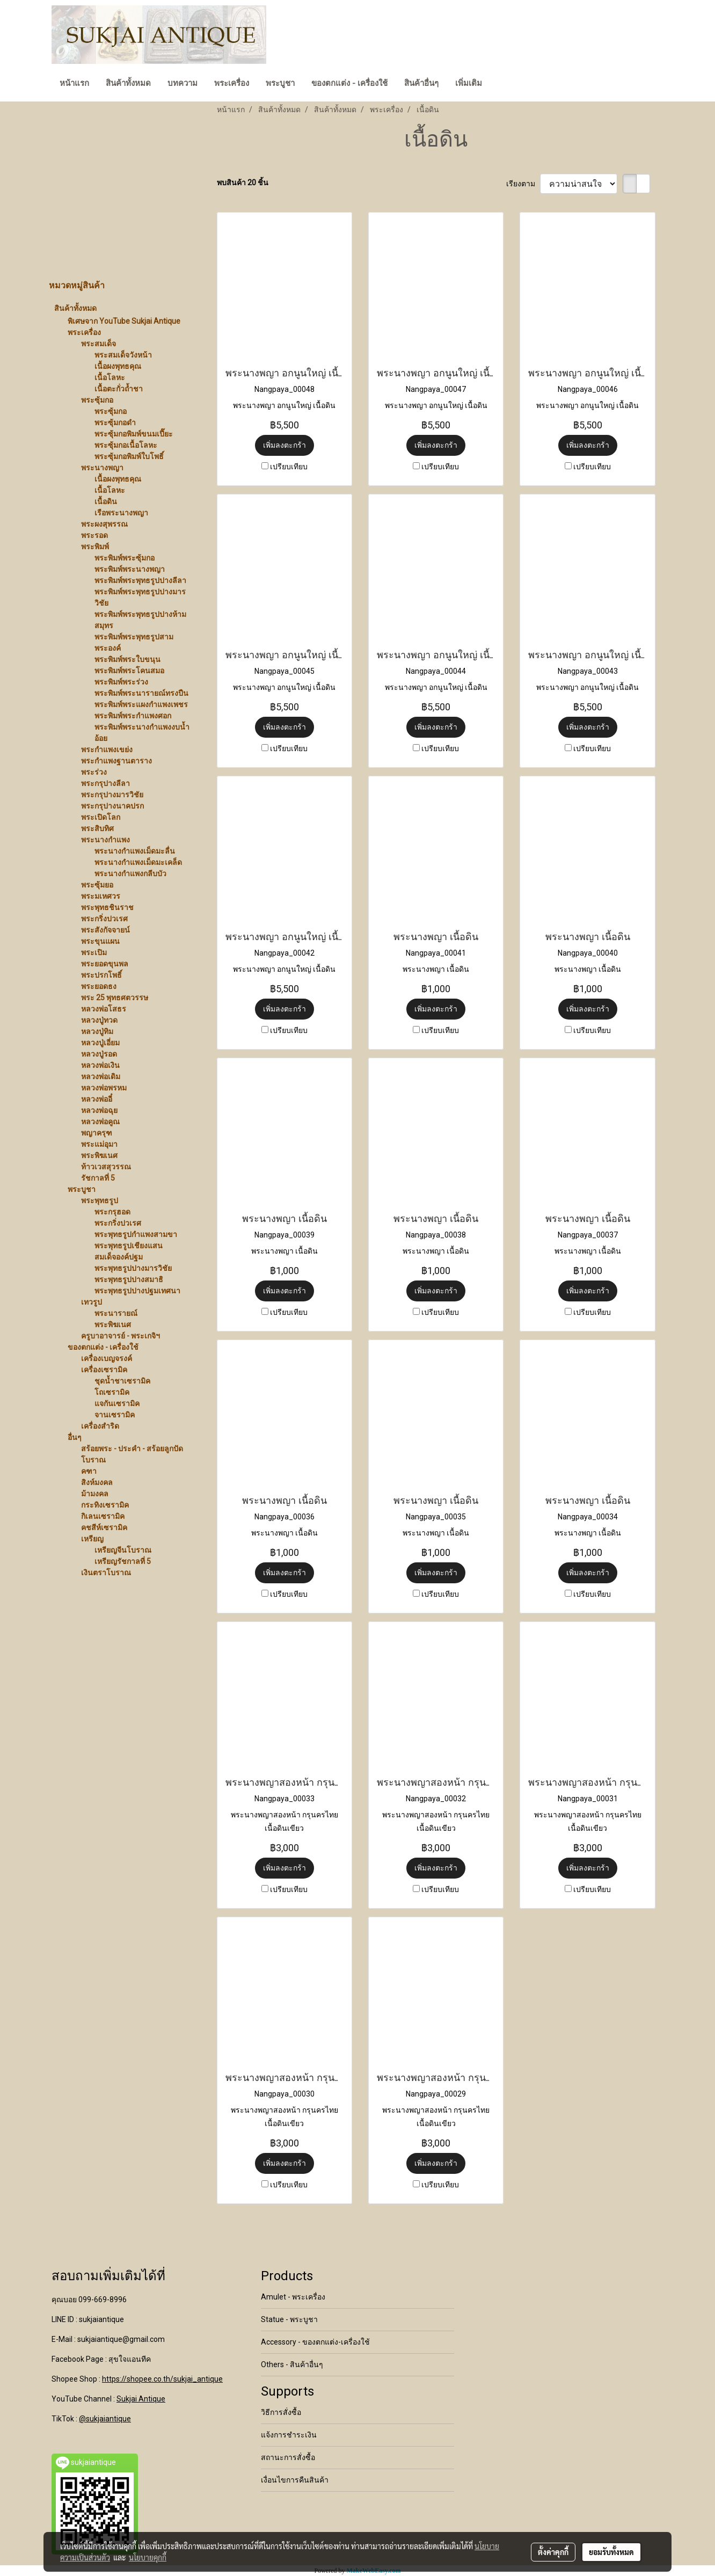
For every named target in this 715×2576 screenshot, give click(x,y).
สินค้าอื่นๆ (421, 83)
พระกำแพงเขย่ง (107, 749)
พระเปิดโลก (100, 817)
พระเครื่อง (231, 83)
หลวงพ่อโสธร (103, 1009)
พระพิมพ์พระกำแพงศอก (132, 715)
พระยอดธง (98, 986)
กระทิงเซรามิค (105, 1505)
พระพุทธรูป (99, 1200)
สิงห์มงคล (97, 1482)
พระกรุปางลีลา (105, 783)
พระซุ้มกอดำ (115, 422)
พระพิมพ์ (95, 546)
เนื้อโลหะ (109, 377)
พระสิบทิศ (97, 828)
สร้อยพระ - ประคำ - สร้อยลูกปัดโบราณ (132, 1454)
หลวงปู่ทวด (99, 1020)
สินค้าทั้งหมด (128, 83)
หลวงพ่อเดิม (100, 1076)
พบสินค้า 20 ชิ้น (242, 182)
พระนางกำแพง (105, 839)
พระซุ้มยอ (97, 885)
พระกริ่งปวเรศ (104, 918)
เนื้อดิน (105, 501)
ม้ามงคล (94, 1493)
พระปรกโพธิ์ (101, 975)
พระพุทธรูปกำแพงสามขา (135, 1234)
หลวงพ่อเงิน (100, 1065)
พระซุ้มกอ (97, 400)
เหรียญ (92, 1538)
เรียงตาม (523, 183)
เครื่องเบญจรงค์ (106, 1358)
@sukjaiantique (105, 2418)
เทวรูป (91, 1302)
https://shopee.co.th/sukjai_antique (162, 2379)
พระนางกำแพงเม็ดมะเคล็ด (138, 862)
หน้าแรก (74, 83)
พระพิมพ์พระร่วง (121, 682)
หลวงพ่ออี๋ (96, 1099)
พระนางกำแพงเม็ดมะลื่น (134, 851)
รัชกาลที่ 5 (98, 1178)
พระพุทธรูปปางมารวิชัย (133, 1268)
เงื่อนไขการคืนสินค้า (295, 2480)
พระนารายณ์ (115, 1313)
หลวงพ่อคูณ (100, 1121)
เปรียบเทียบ (289, 466)
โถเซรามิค (111, 1392)
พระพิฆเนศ (99, 1155)
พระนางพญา (102, 467)
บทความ (182, 83)
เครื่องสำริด (100, 1426)
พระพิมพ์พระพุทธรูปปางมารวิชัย (140, 597)
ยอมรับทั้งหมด (611, 2552)
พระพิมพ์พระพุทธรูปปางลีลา (140, 580)
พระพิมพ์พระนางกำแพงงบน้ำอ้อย (141, 733)
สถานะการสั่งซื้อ (288, 2457)
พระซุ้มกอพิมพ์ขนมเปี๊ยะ (133, 434)
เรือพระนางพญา (121, 512)
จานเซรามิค (114, 1414)
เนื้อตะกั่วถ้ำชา (118, 388)
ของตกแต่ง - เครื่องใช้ (349, 83)
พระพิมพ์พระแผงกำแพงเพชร (141, 704)
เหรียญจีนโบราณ (122, 1550)
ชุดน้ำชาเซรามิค (122, 1381)
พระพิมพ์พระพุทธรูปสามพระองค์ (133, 642)
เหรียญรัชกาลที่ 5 (122, 1561)
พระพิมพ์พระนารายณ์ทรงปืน (141, 693)
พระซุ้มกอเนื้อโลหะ (125, 445)
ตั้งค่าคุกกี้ (553, 2552)
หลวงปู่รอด (99, 1054)
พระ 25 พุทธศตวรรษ (114, 997)
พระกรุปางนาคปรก (112, 806)
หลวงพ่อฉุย (99, 1110)
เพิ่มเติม (468, 83)
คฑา (89, 1471)
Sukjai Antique (140, 2399)
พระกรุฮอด (112, 1211)
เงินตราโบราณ (106, 1572)
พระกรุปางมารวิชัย (112, 794)
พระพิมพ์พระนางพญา (129, 569)
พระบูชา (280, 83)
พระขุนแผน (100, 941)
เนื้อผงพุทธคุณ (117, 366)
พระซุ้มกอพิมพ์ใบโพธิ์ (129, 456)
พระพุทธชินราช (107, 907)
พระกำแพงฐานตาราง (116, 760)
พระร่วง (94, 772)
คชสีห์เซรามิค (104, 1527)
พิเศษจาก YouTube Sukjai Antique (124, 321)
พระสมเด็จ (98, 343)
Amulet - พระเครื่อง (293, 2297)
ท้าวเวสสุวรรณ (106, 1166)
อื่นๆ (75, 1437)
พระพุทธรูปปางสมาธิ (128, 1279)
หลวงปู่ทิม (97, 1031)
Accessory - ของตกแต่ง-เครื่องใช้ (315, 2342)
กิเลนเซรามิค (103, 1516)
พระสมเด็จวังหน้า (123, 355)
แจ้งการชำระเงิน (289, 2435)
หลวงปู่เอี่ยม (100, 1042)
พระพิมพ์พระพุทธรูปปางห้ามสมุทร (140, 620)
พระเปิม (94, 952)
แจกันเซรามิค (117, 1403)
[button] (499, 84)
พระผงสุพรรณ (104, 524)
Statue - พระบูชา (289, 2319)
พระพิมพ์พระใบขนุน (127, 659)
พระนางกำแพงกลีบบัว (130, 873)
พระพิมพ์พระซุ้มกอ (124, 558)
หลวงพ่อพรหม (104, 1087)
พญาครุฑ (96, 1133)
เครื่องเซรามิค (104, 1369)
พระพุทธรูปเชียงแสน (128, 1245)
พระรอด (94, 535)
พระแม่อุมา (99, 1144)
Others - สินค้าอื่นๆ (292, 2364)
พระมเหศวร (100, 896)
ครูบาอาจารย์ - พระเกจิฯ (120, 1335)
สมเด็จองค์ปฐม (118, 1257)
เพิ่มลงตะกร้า (284, 445)
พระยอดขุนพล (104, 963)
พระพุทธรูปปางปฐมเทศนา (137, 1290)
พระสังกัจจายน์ (105, 930)
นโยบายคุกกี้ (147, 2557)
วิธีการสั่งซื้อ (281, 2412)
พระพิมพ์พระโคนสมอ (129, 670)
